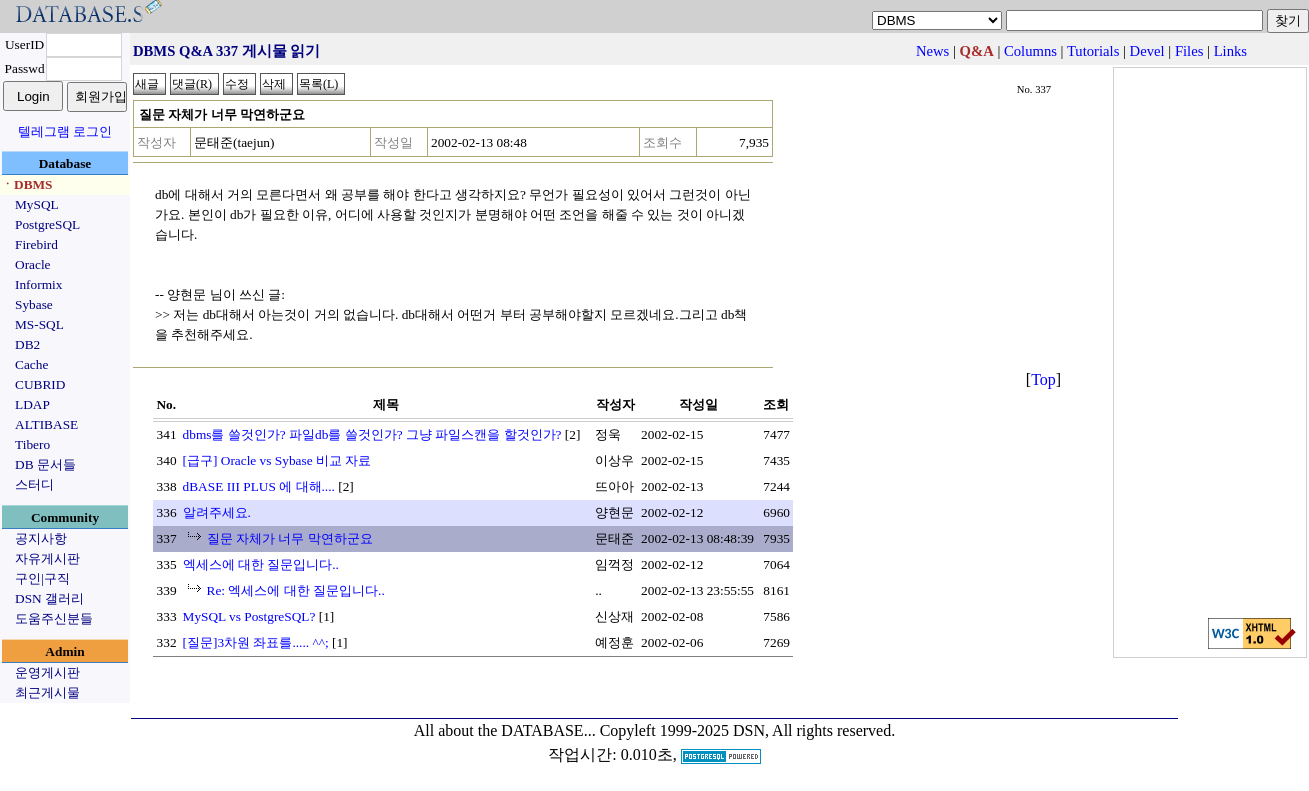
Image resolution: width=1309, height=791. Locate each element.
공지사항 (41, 538)
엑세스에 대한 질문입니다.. (261, 564)
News (932, 51)
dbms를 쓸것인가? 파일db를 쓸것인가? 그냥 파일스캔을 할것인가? (372, 434)
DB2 (27, 344)
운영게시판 (47, 672)
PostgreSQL (47, 224)
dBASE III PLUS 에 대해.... (259, 486)
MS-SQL (39, 324)
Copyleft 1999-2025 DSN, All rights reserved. (748, 730)
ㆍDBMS (27, 184)
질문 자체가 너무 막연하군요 (290, 538)
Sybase (34, 304)
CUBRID (40, 384)
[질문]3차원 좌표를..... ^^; (256, 642)
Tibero (32, 444)
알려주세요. (217, 512)
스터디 (34, 484)
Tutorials (1093, 51)
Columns (1030, 51)
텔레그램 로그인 (65, 131)
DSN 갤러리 (49, 598)
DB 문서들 (45, 464)
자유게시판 (47, 558)
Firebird (36, 244)
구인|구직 (42, 578)
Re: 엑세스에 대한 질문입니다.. (296, 590)
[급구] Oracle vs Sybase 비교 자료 (277, 460)
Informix (38, 284)
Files (1189, 51)
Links (1230, 51)
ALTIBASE (46, 424)
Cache (31, 364)
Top (1043, 379)
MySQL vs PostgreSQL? (249, 616)
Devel (1147, 51)
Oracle (33, 264)
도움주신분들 (54, 618)
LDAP (32, 404)
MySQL (37, 204)
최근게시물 (47, 692)
